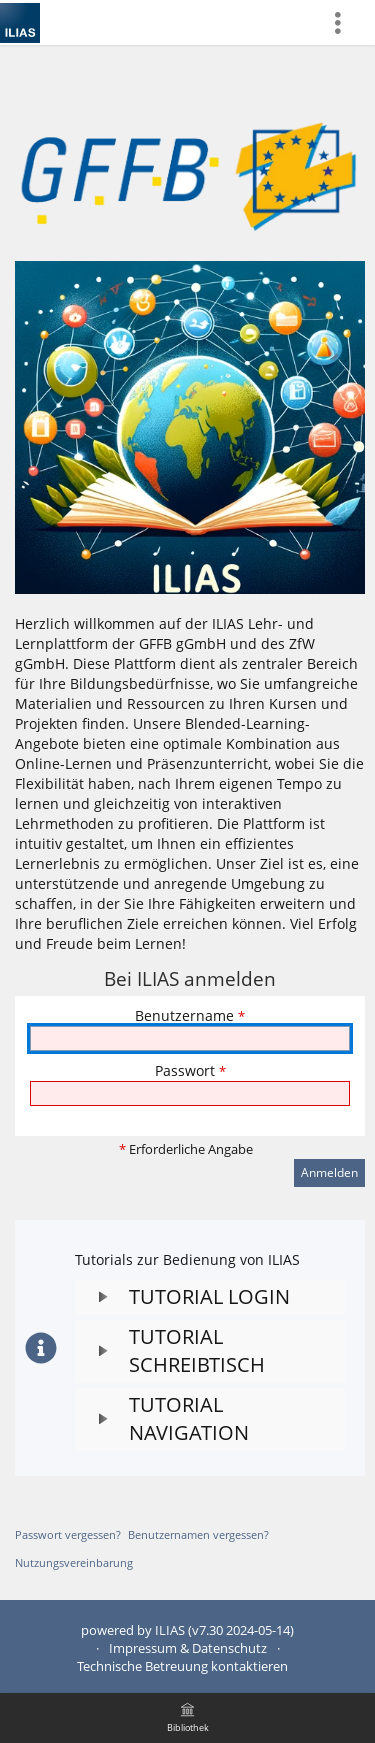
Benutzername (190, 1015)
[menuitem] (346, 22)
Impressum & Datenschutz (188, 1648)
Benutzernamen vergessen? (198, 1534)
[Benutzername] (190, 1038)
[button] (210, 1297)
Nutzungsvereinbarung (74, 1562)
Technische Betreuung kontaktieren (182, 1666)
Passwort (190, 1070)
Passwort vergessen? (68, 1534)
